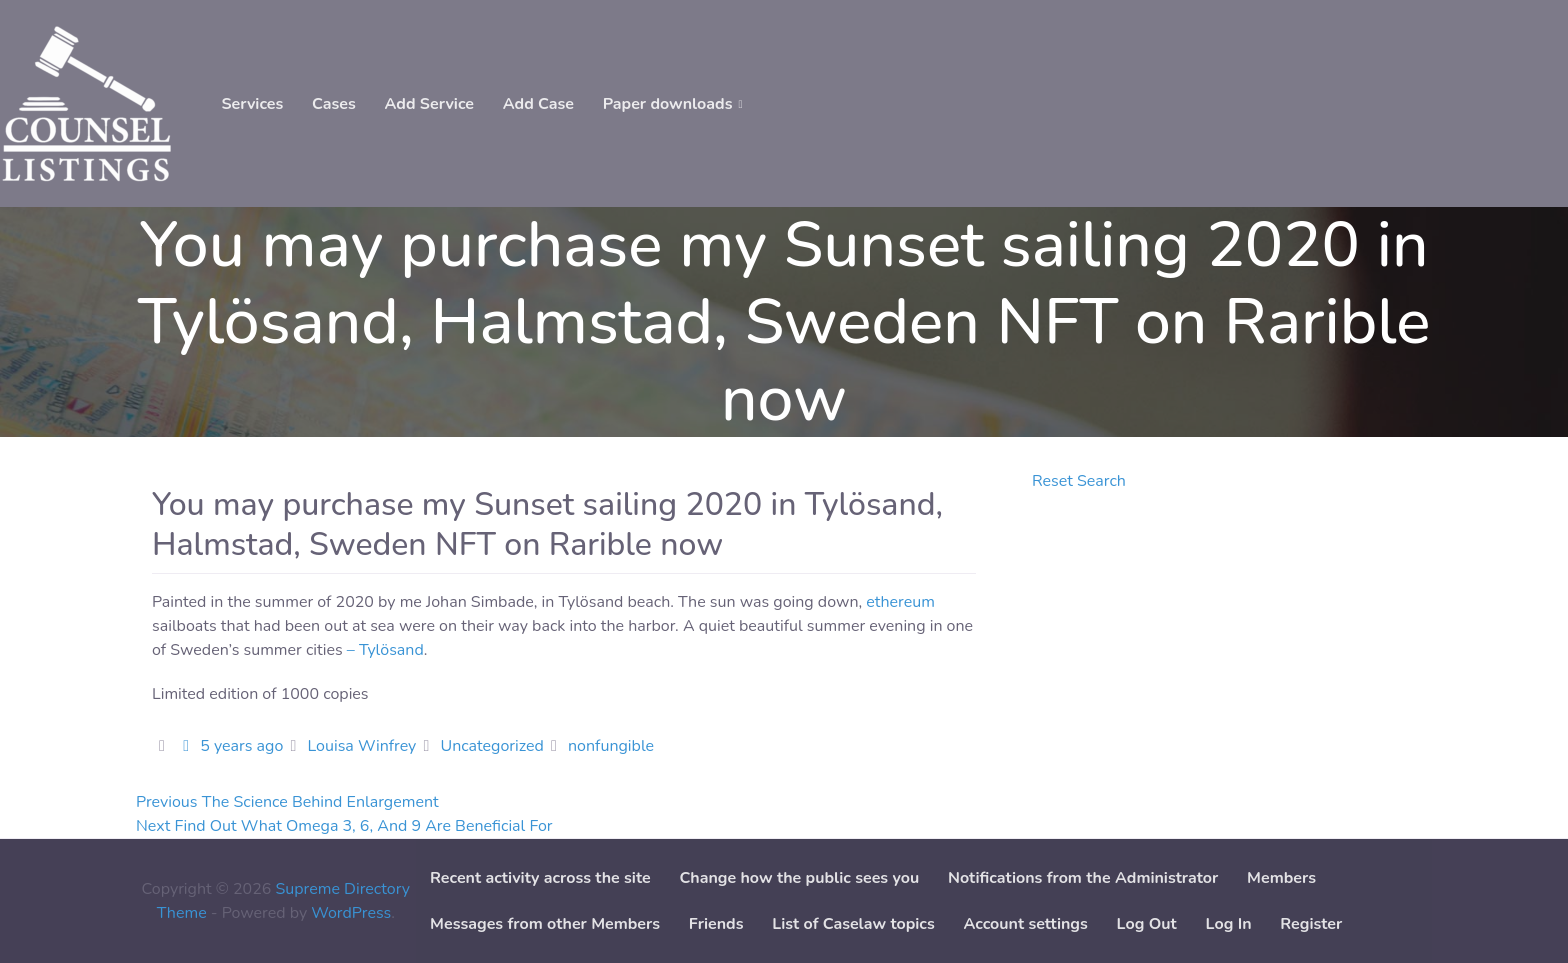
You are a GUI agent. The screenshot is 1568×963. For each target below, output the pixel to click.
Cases (334, 104)
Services (252, 104)
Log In (1229, 924)
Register (1311, 924)
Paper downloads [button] (668, 104)
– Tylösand (385, 650)
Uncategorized (491, 746)
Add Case (538, 104)
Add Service (429, 104)
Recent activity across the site (540, 878)
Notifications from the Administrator (1083, 878)
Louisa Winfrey (361, 746)
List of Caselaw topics (853, 924)
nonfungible (611, 746)
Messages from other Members (545, 924)
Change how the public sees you (799, 878)
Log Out (1147, 924)
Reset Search (1079, 481)
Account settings (1025, 924)
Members (1281, 878)
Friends (716, 924)
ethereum (900, 602)
